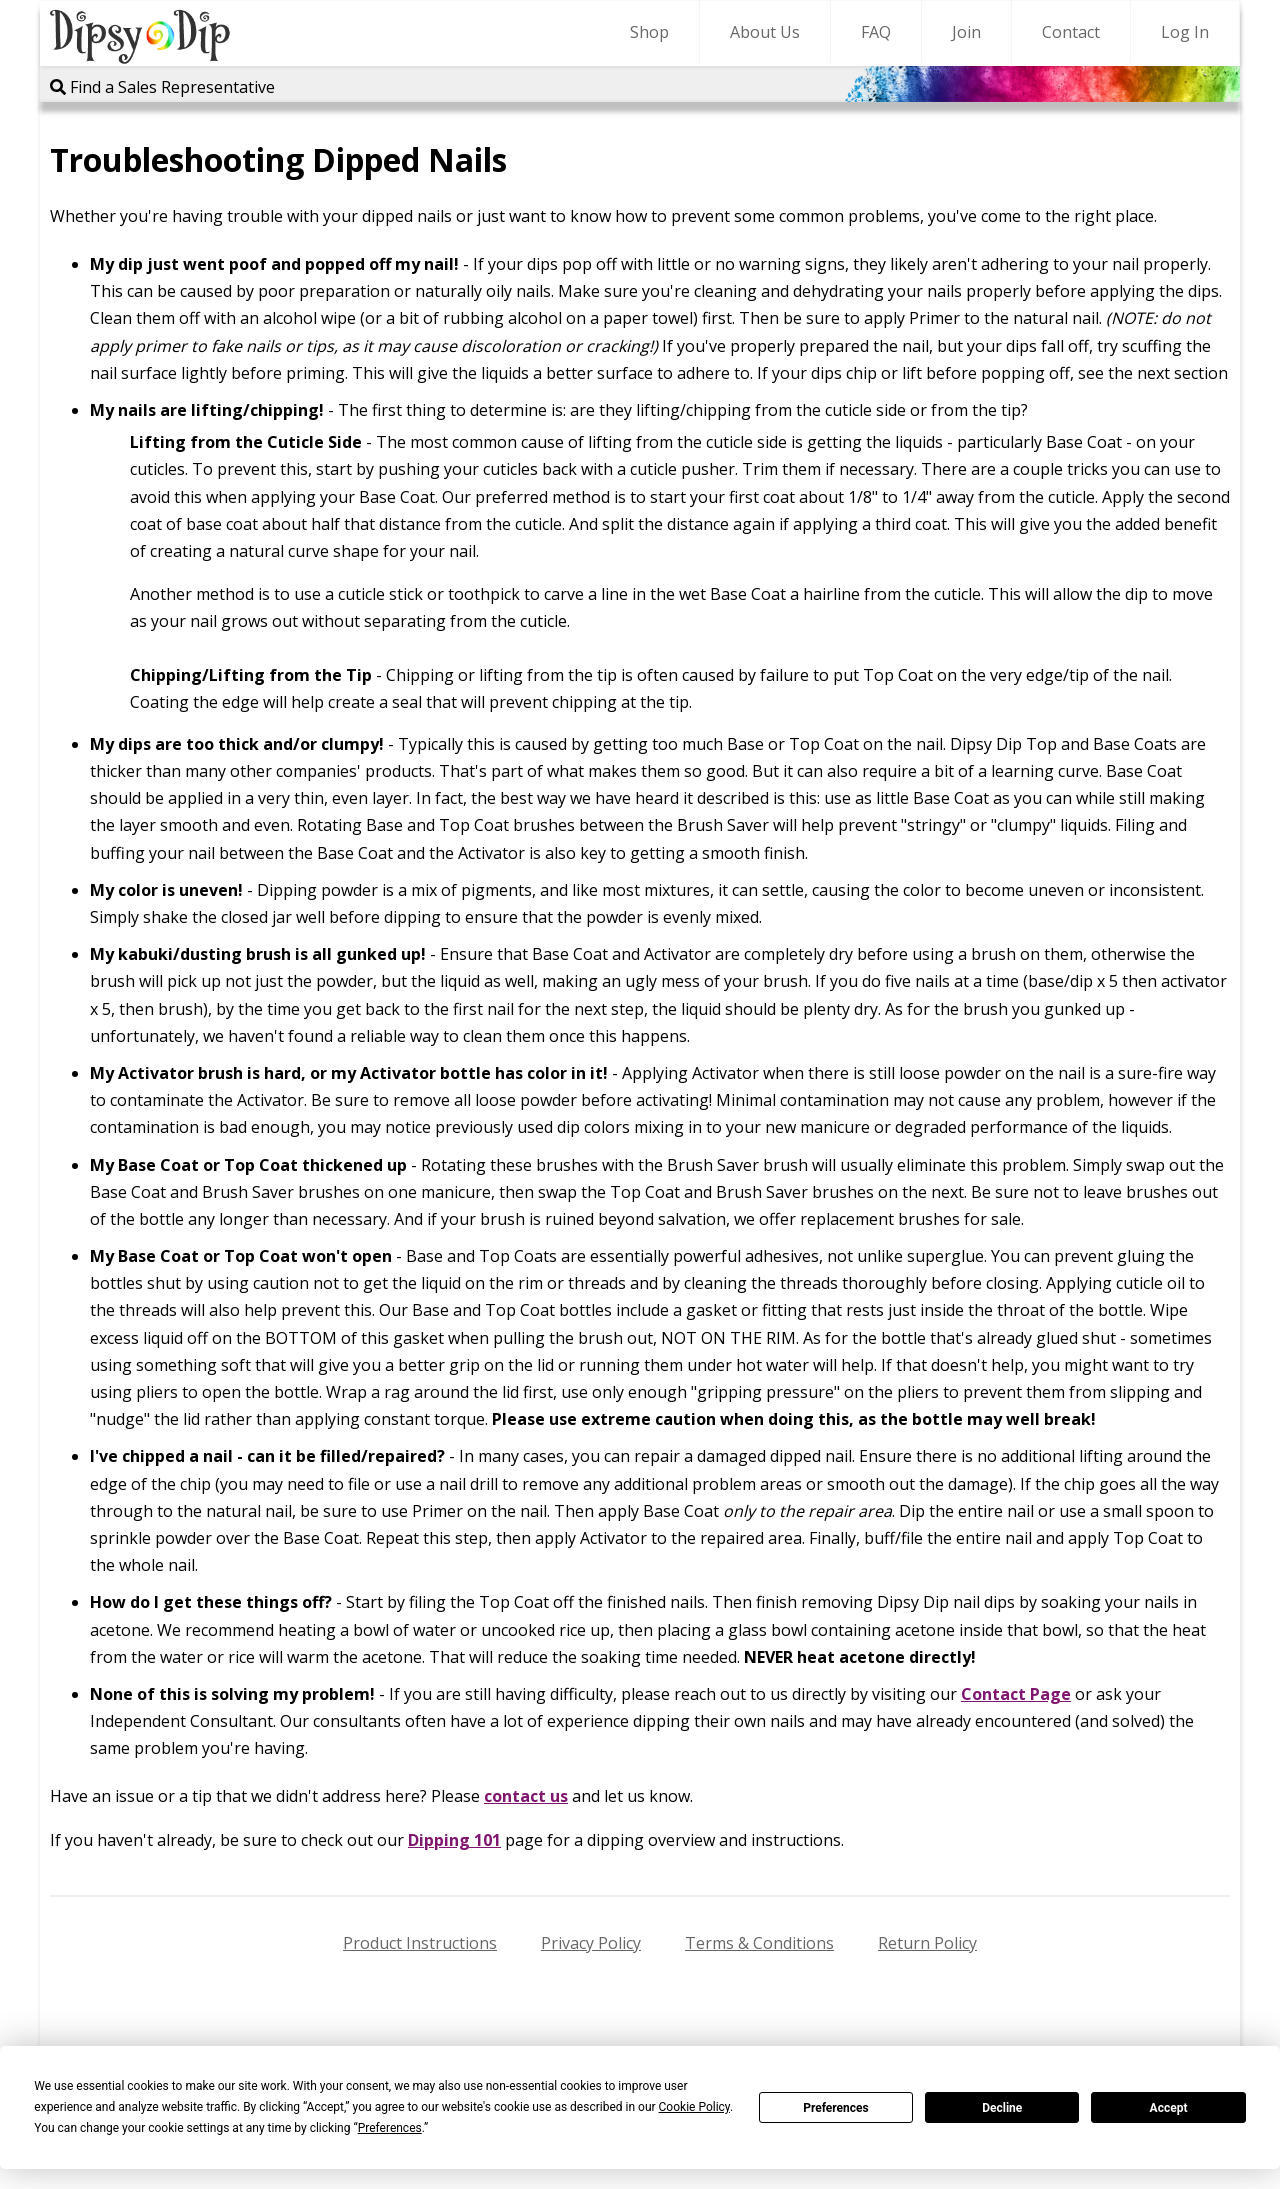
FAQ (876, 32)
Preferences (836, 2108)
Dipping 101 (454, 1840)
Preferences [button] (390, 2128)
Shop (649, 32)
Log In (1185, 32)
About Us (765, 32)
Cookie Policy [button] (694, 2107)
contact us (526, 1796)
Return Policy (927, 1943)
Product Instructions (420, 1943)
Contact (1071, 32)
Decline (1002, 2108)
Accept (1169, 2108)
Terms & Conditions (759, 1943)
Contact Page (1016, 1694)
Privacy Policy (591, 1943)
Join (966, 32)
